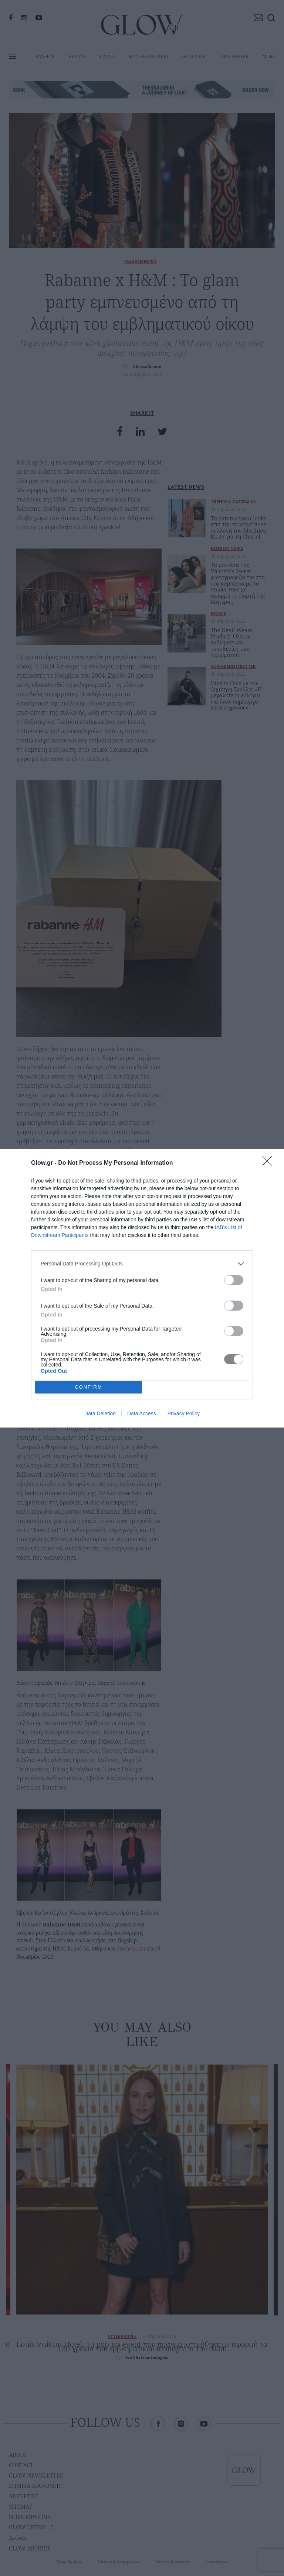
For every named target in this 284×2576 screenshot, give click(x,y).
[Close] (270, 1163)
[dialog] (142, 1288)
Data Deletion (100, 1413)
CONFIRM (88, 1387)
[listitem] (142, 1264)
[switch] (233, 1280)
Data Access (141, 1413)
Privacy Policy (184, 1413)
